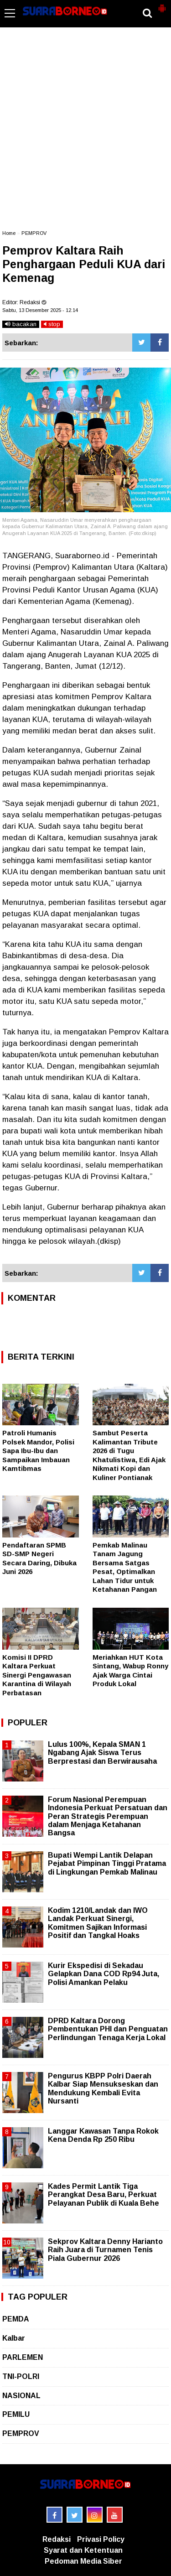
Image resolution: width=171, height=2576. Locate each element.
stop (52, 324)
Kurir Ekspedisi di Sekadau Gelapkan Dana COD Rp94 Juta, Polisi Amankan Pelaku (103, 1974)
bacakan (20, 324)
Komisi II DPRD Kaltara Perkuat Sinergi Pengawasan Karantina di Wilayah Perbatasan (36, 1675)
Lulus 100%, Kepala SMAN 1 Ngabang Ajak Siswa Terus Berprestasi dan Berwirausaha (102, 1752)
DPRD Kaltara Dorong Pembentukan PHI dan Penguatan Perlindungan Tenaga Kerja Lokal (108, 2029)
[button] (161, 4)
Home (9, 233)
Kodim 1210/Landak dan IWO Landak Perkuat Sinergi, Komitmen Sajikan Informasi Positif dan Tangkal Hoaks (98, 1922)
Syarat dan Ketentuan (83, 2550)
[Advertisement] (85, 132)
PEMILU (16, 2414)
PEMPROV (34, 233)
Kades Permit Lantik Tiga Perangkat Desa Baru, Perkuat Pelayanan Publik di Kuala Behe (103, 2194)
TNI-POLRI (20, 2376)
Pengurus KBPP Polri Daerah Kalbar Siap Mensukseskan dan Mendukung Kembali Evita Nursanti (103, 2088)
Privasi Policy (100, 2539)
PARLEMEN (22, 2357)
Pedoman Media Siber (83, 2561)
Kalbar (13, 2338)
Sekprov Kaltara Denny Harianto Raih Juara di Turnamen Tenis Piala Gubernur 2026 (105, 2250)
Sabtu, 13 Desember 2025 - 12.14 (40, 310)
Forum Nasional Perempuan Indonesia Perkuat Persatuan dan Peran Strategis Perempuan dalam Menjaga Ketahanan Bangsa (107, 1816)
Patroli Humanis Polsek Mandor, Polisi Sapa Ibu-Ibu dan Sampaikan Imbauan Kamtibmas (38, 1450)
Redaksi (56, 2539)
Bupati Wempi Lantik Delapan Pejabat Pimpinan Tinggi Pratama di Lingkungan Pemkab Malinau (107, 1863)
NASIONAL (21, 2395)
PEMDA (15, 2319)
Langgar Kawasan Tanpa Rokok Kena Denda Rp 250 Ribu (103, 2135)
